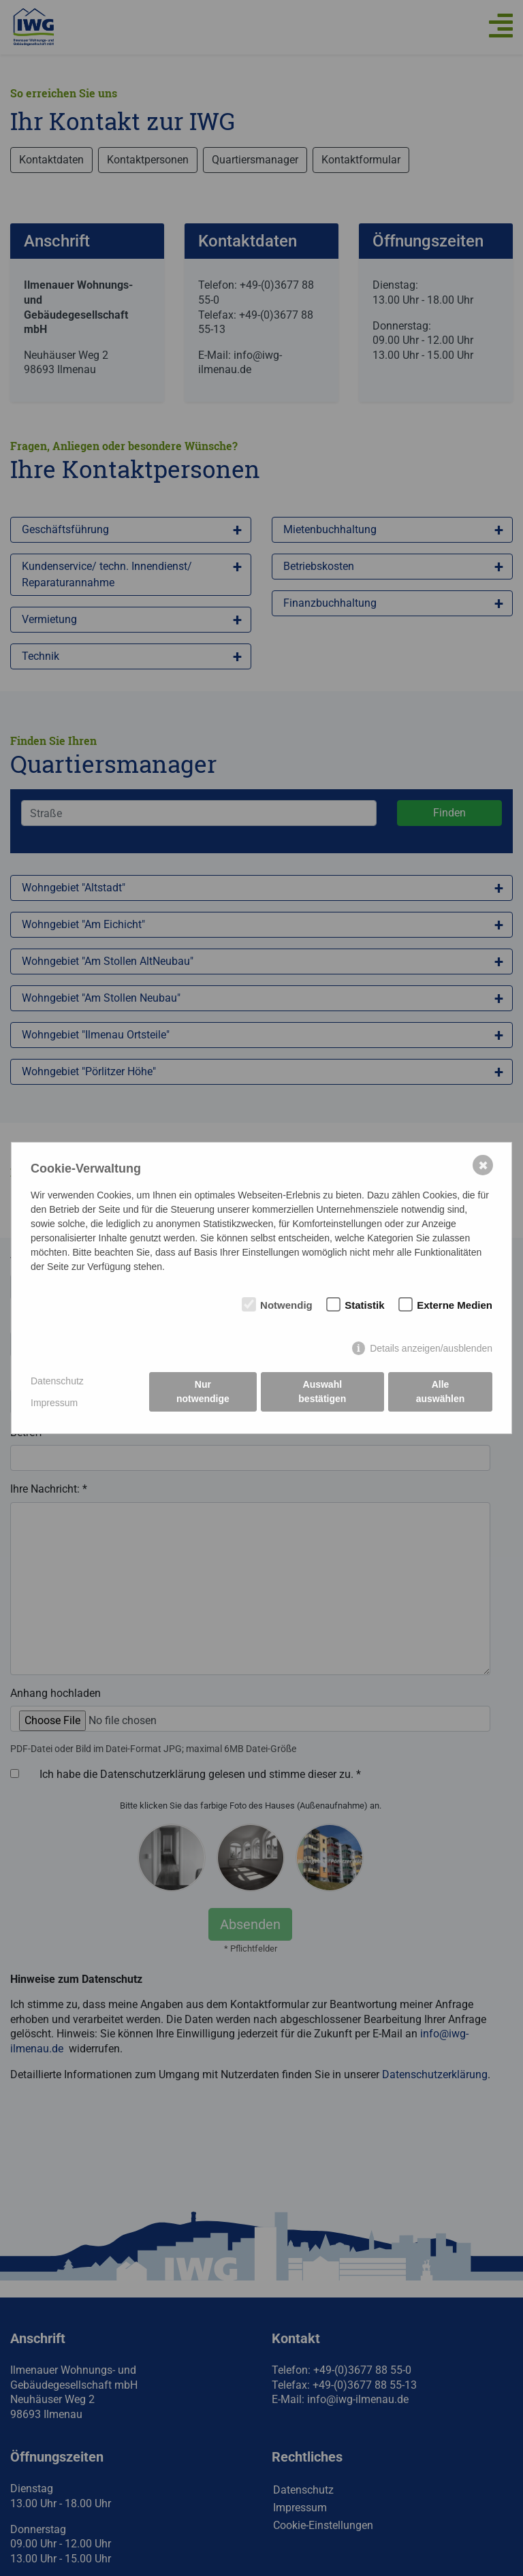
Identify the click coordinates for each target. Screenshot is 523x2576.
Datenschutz (57, 1381)
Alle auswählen (440, 1392)
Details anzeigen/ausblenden (431, 1348)
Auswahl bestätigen (322, 1392)
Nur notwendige (202, 1392)
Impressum (54, 1402)
